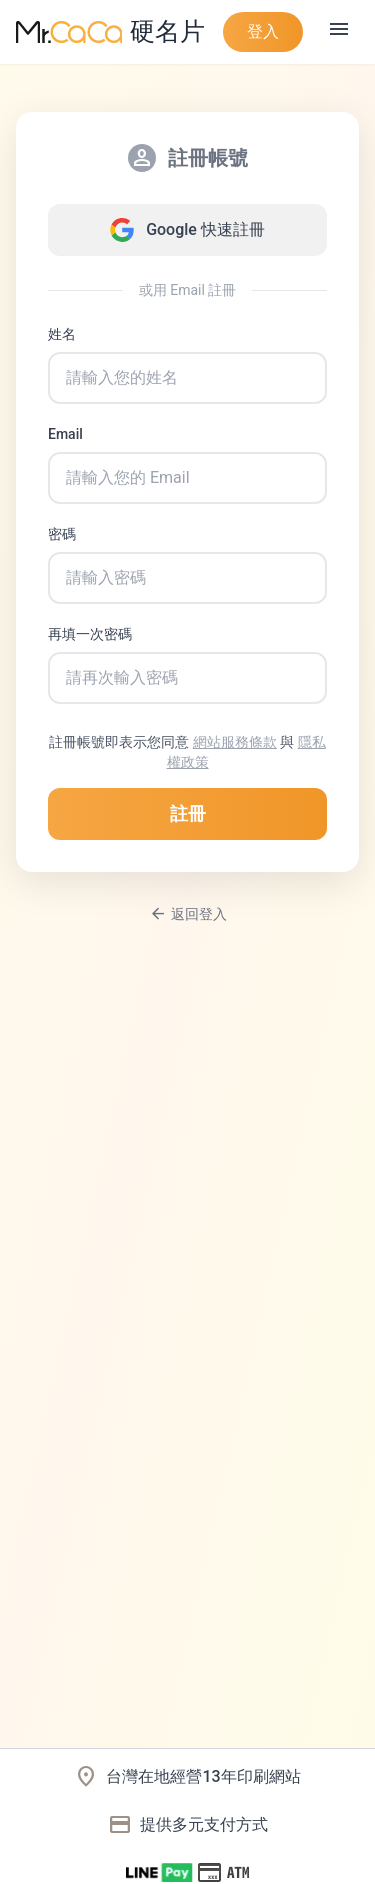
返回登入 (188, 914)
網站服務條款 (235, 742)
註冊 (188, 813)
